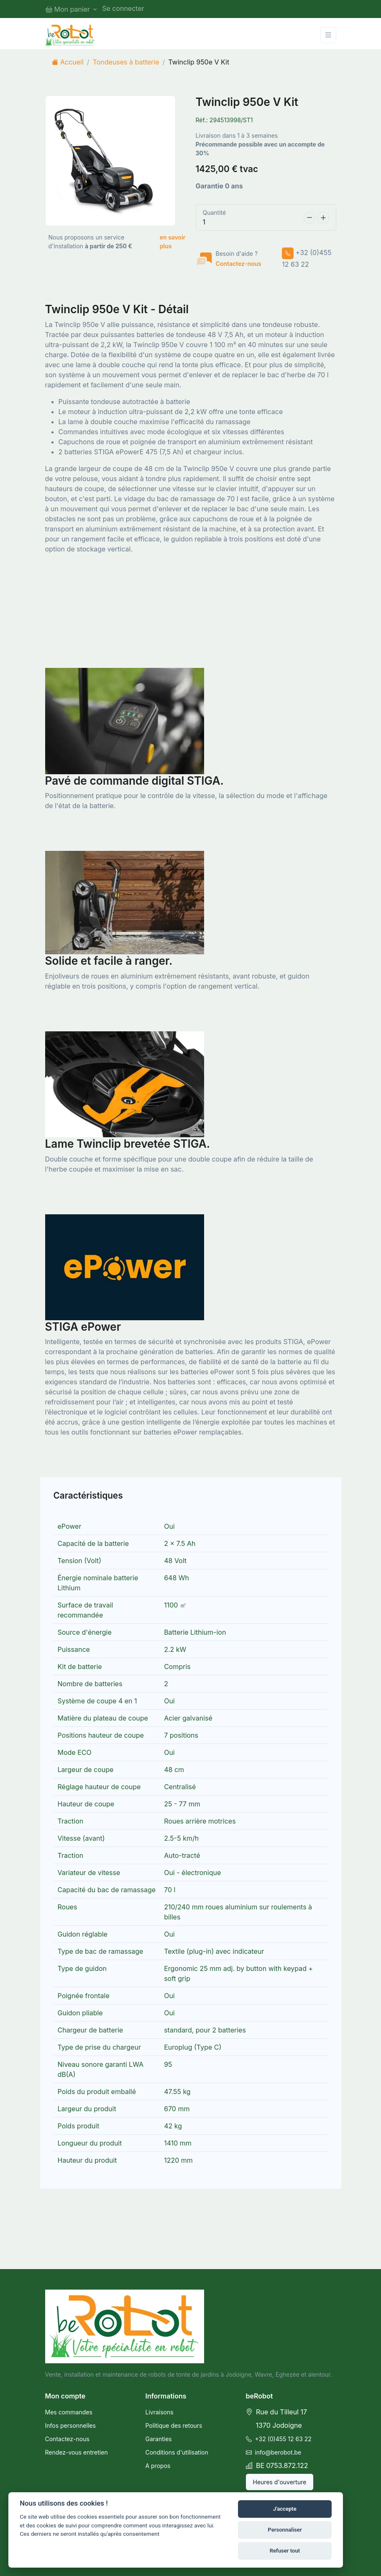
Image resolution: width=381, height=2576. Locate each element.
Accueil (68, 62)
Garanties (159, 2438)
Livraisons (160, 2412)
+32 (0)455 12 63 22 (279, 2438)
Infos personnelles (70, 2425)
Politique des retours (174, 2425)
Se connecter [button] (123, 8)
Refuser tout (285, 2551)
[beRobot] (124, 2326)
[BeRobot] (70, 35)
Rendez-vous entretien (76, 2452)
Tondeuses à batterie (126, 62)
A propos (158, 2465)
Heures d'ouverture (280, 2482)
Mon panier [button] (68, 9)
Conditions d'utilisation (177, 2452)
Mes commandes (68, 2412)
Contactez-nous (238, 263)
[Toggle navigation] (328, 35)
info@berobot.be (274, 2452)
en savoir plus (173, 242)
